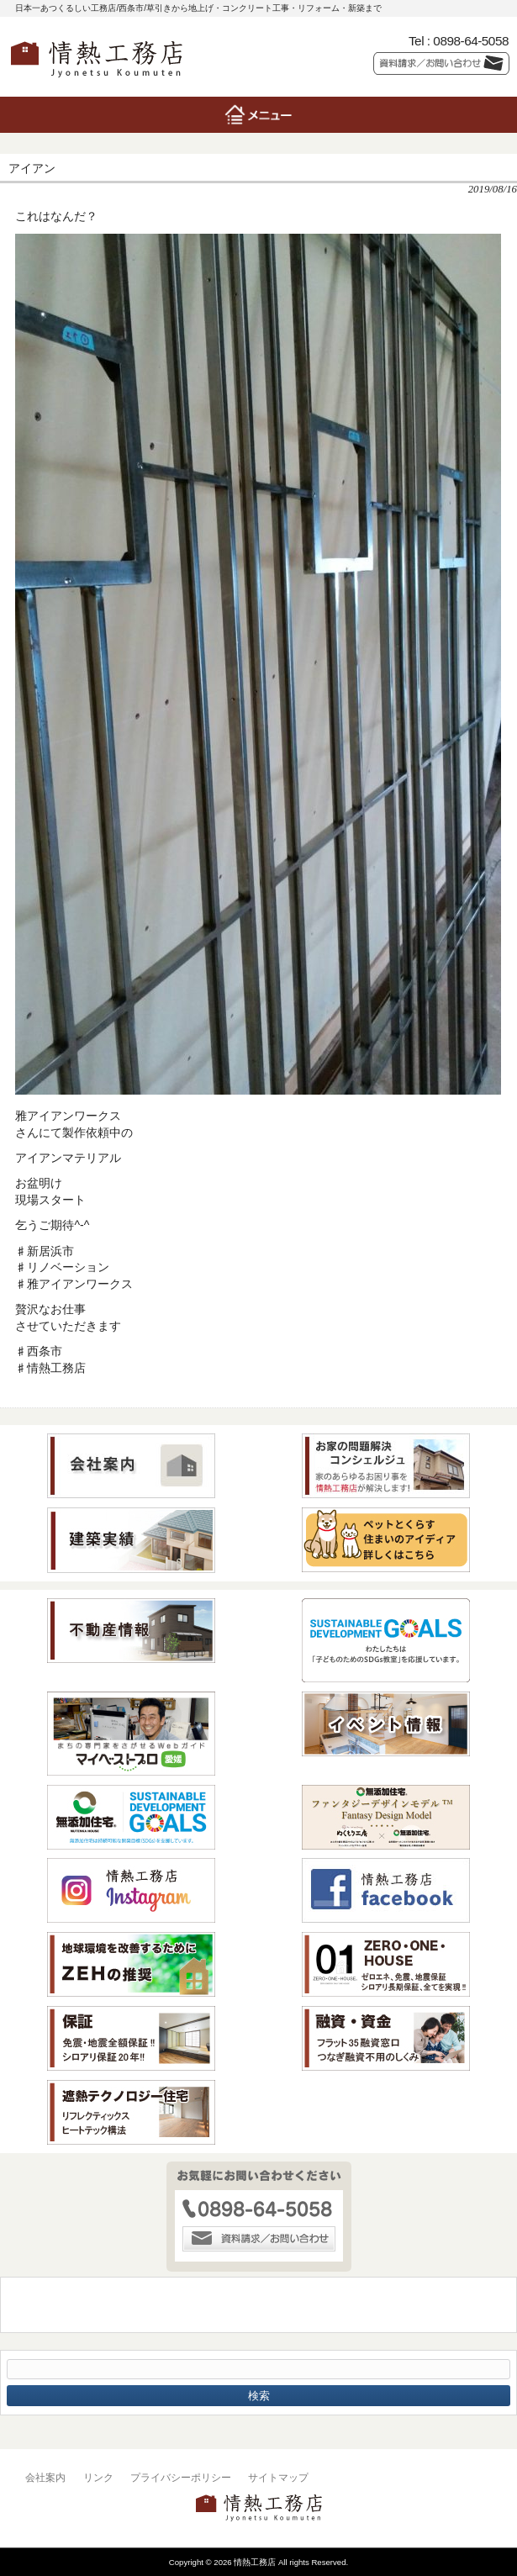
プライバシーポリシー (180, 2478)
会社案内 (45, 2478)
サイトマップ (278, 2478)
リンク (98, 2478)
